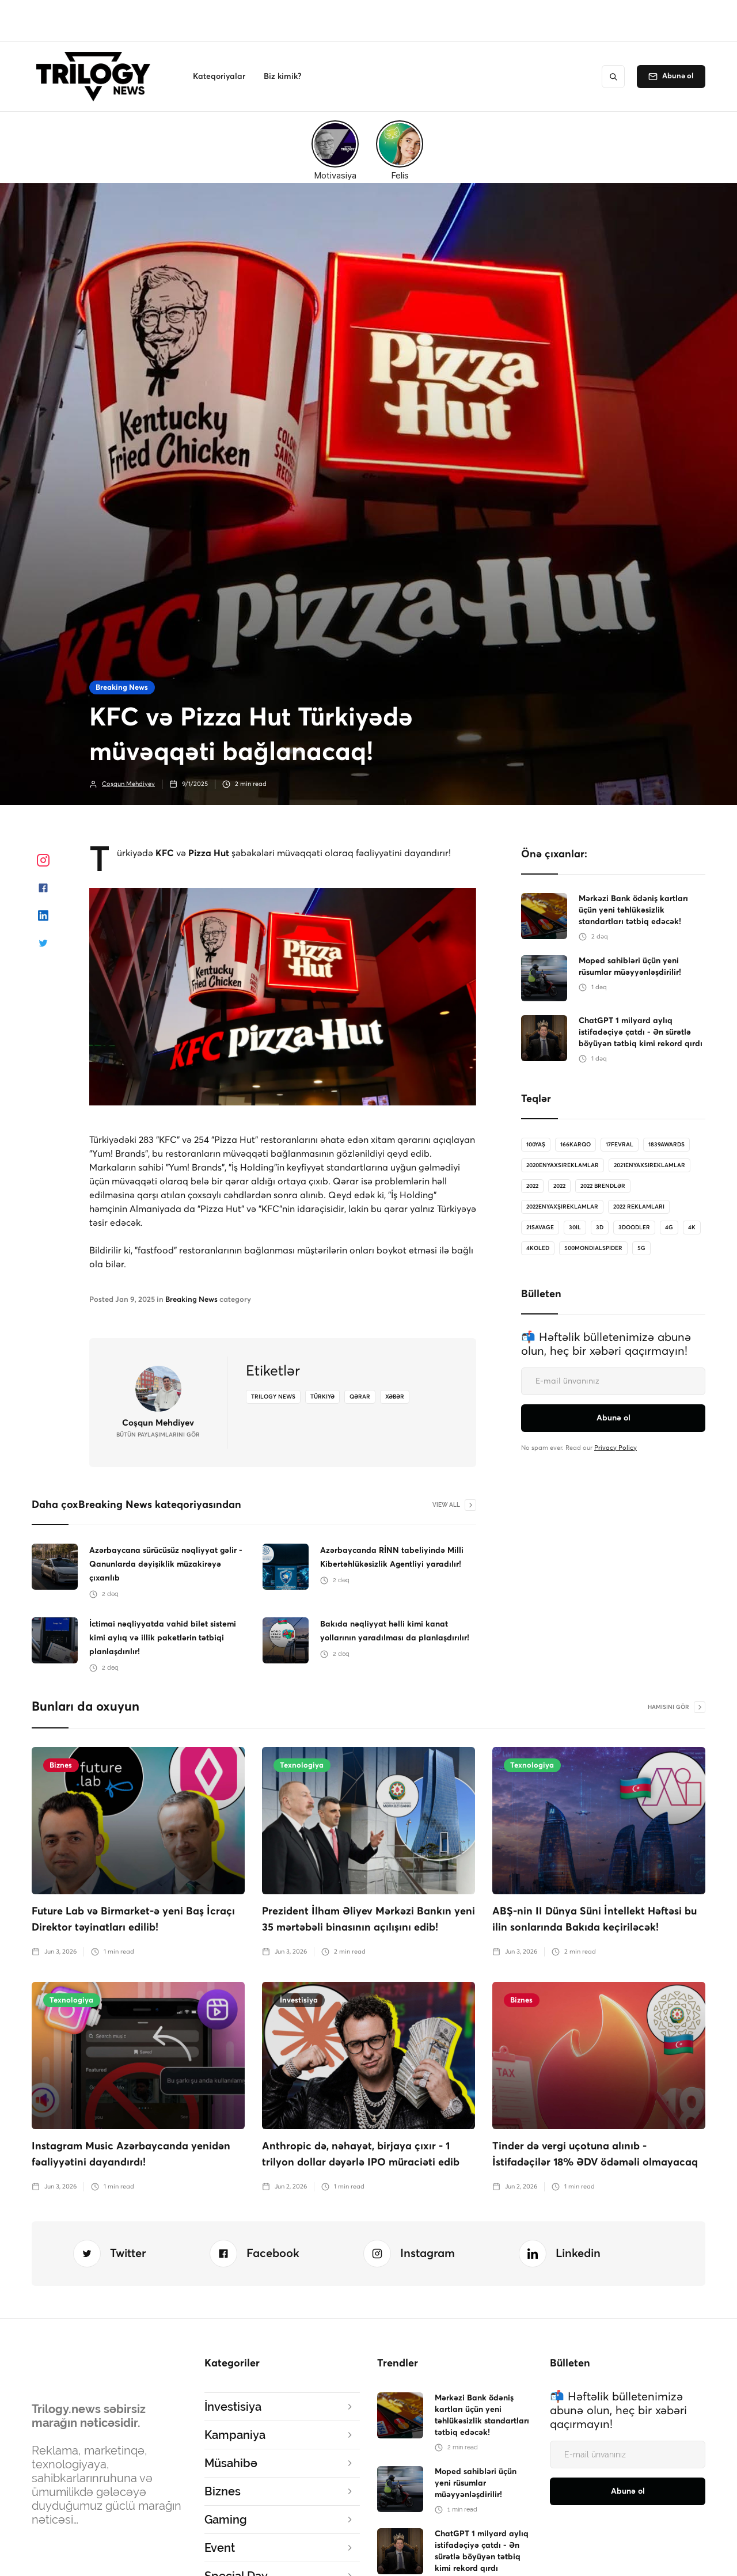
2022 (532, 1186)
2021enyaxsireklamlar (649, 1165)
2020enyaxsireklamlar (562, 1165)
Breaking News (122, 688)
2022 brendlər (602, 1186)
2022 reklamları (638, 1207)
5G (641, 1248)
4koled (537, 1248)
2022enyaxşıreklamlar (562, 1207)
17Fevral (619, 1145)
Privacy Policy (615, 1448)
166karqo (575, 1145)
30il (575, 1227)
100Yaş (535, 1145)
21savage (540, 1227)
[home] (96, 76)
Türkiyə (322, 1397)
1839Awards (666, 1145)
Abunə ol (678, 76)
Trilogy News (273, 1397)
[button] (219, 76)
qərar (359, 1397)
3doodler (634, 1227)
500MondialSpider (593, 1248)
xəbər (394, 1397)
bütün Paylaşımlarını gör (158, 1435)
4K (692, 1227)
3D (599, 1227)
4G (669, 1227)
